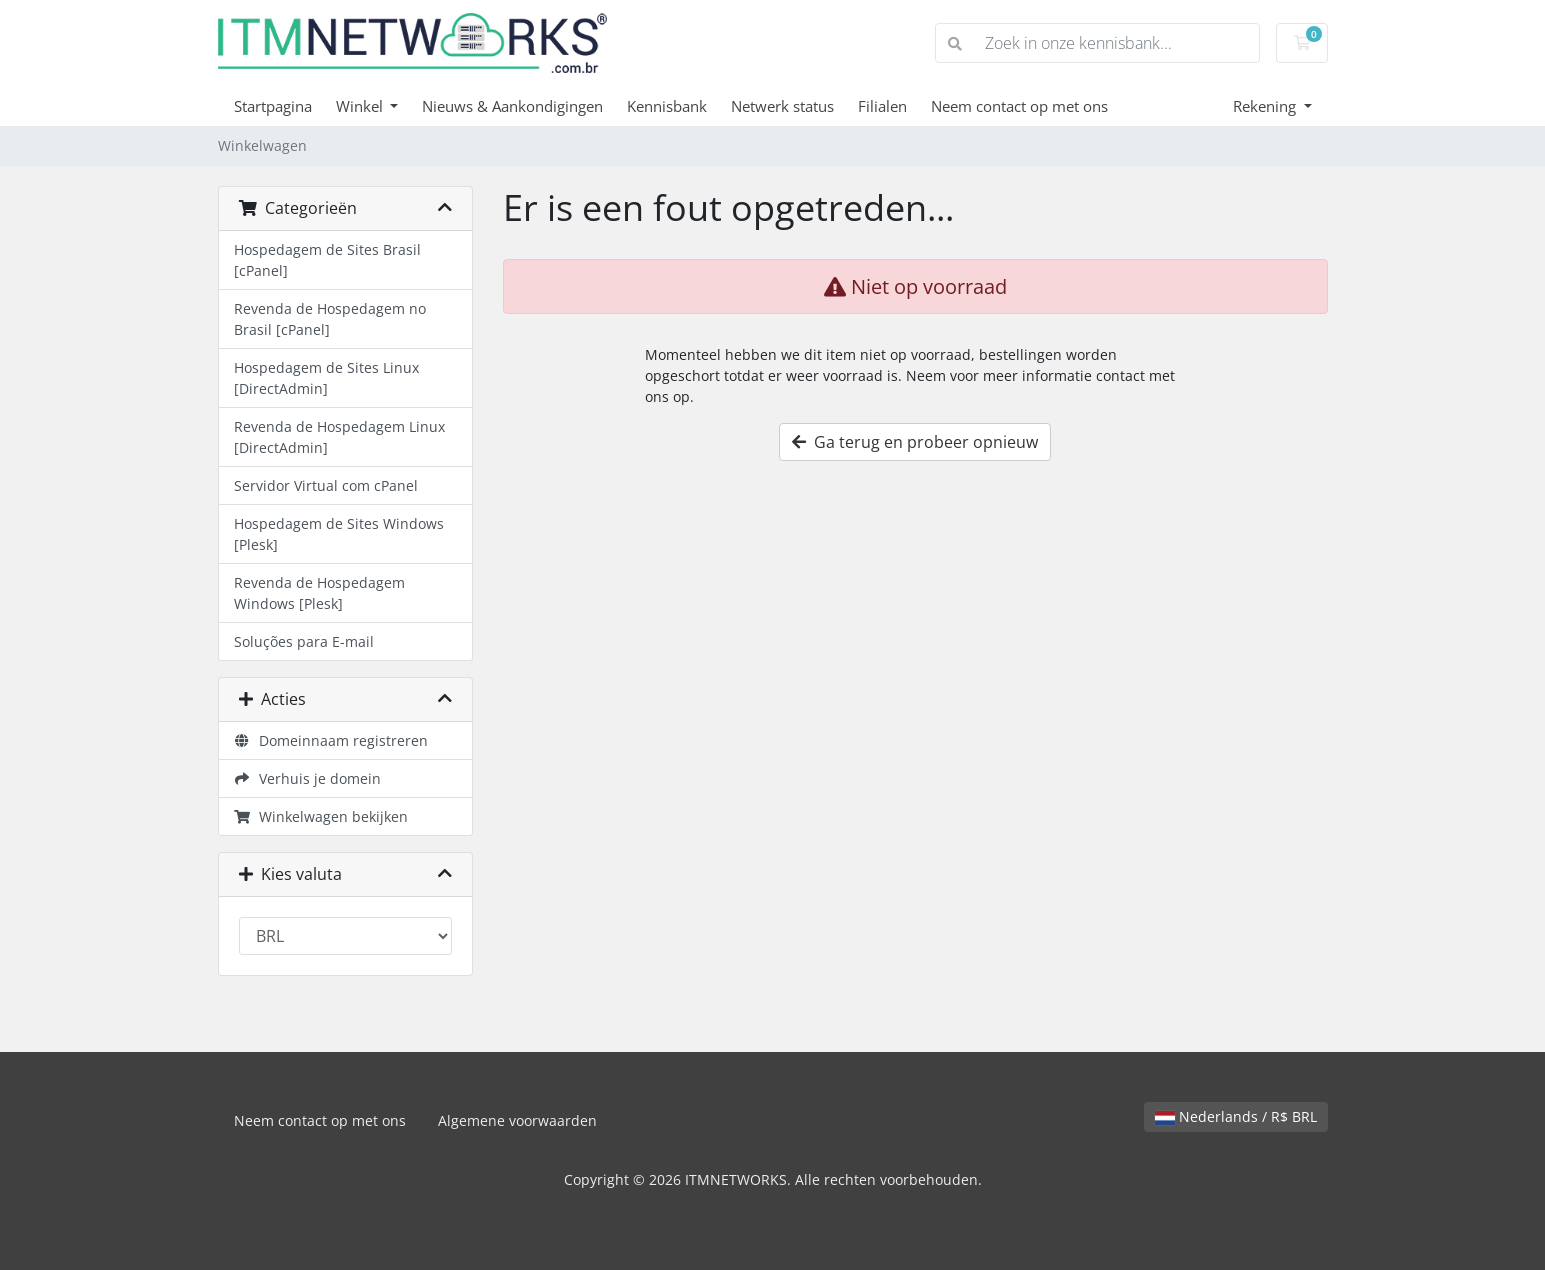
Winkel (361, 106)
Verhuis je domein (308, 778)
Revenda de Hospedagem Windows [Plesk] (319, 593)
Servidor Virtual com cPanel (326, 485)
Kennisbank (667, 106)
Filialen (882, 106)
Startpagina (273, 106)
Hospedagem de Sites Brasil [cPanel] (327, 260)
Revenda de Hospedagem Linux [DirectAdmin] (339, 437)
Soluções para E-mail (304, 641)
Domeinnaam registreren (331, 740)
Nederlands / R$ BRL (1236, 1116)
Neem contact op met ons (1019, 106)
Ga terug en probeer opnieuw (915, 442)
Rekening (1266, 106)
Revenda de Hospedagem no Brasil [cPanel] (330, 319)
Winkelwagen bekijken (321, 816)
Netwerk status (782, 106)
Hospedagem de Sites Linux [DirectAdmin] (326, 378)
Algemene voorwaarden (517, 1120)
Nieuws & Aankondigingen (512, 106)
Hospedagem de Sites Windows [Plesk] (339, 534)
